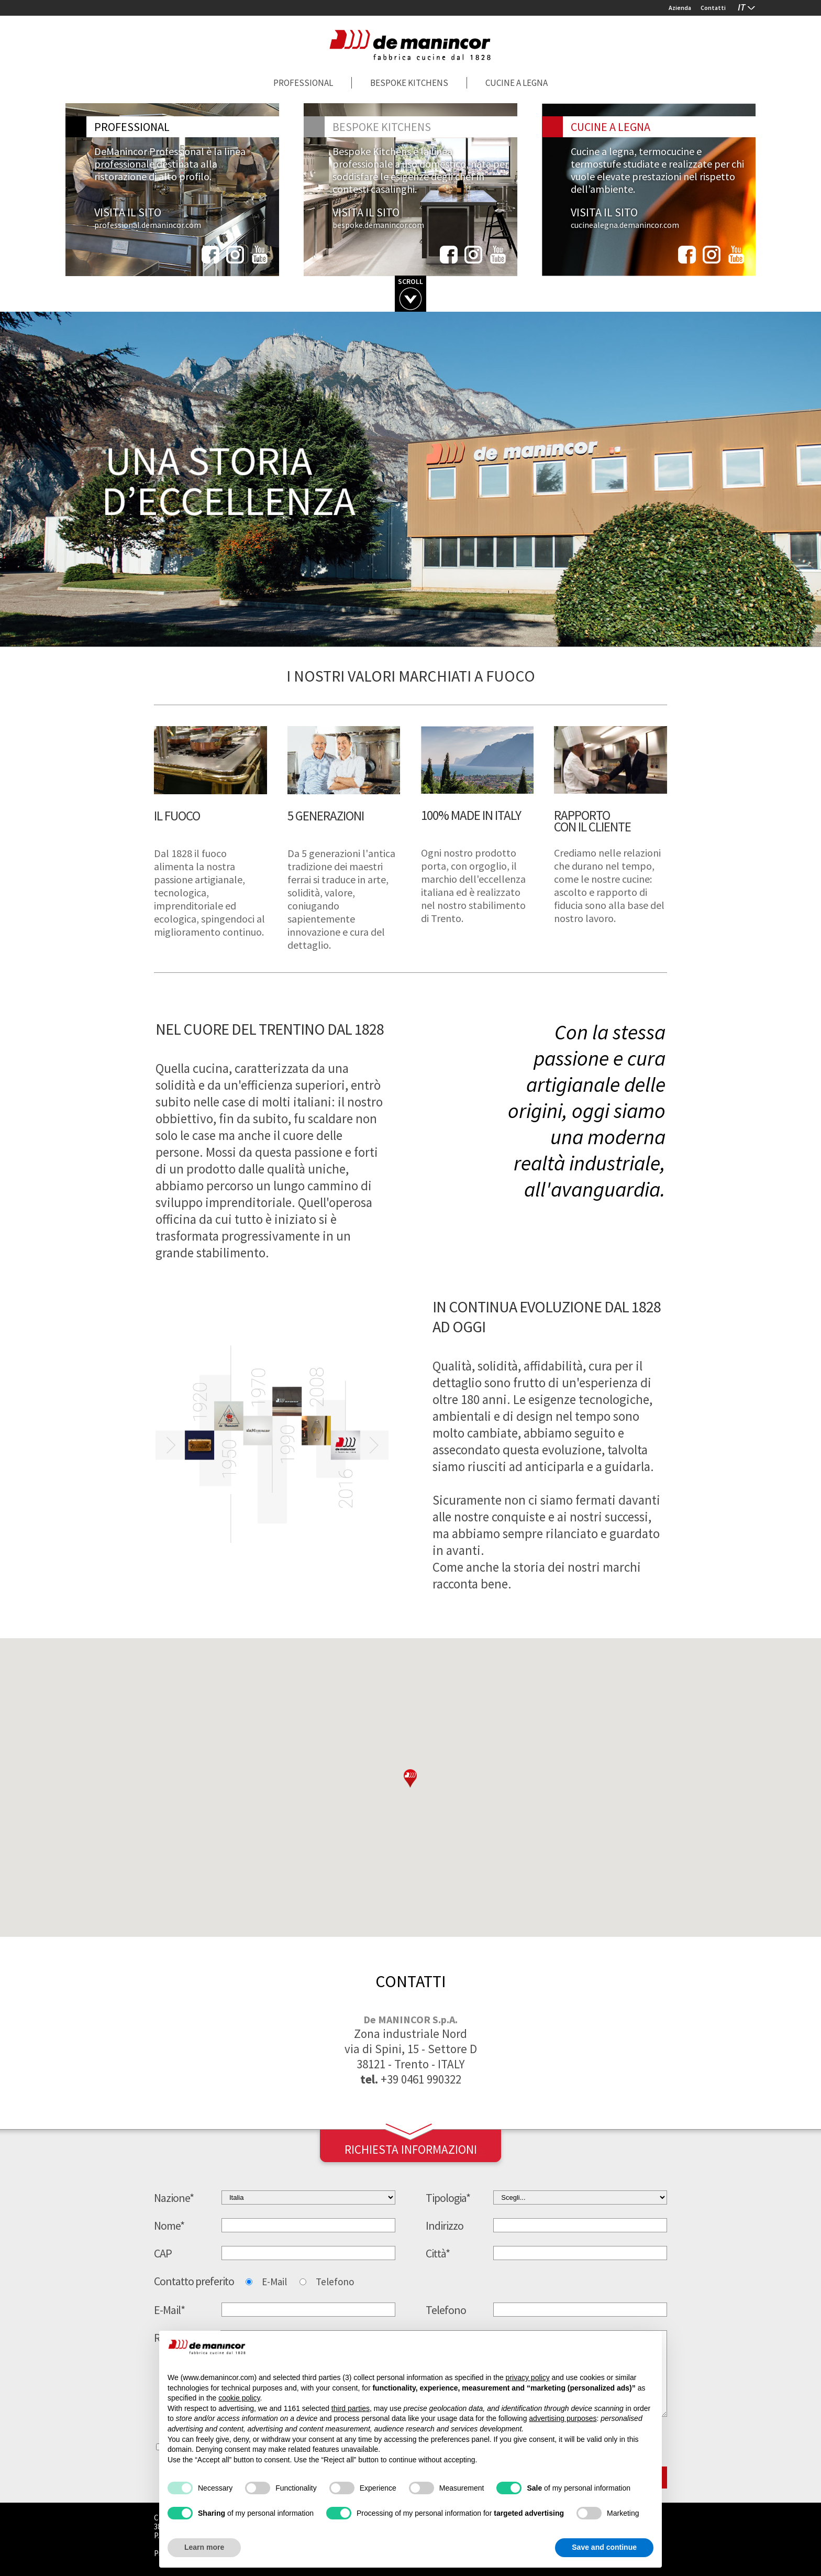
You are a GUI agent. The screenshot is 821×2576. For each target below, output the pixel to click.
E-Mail (274, 2281)
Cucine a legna (516, 83)
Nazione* (174, 2197)
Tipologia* (448, 2197)
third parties (350, 2408)
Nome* (169, 2225)
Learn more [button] (204, 2547)
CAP (163, 2253)
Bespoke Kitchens (409, 83)
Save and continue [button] (604, 2547)
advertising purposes (562, 2418)
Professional (303, 83)
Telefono (335, 2281)
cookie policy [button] (239, 2398)
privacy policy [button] (528, 2377)
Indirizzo (444, 2225)
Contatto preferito (194, 2281)
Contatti (713, 8)
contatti (410, 1981)
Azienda (680, 8)
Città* (438, 2253)
